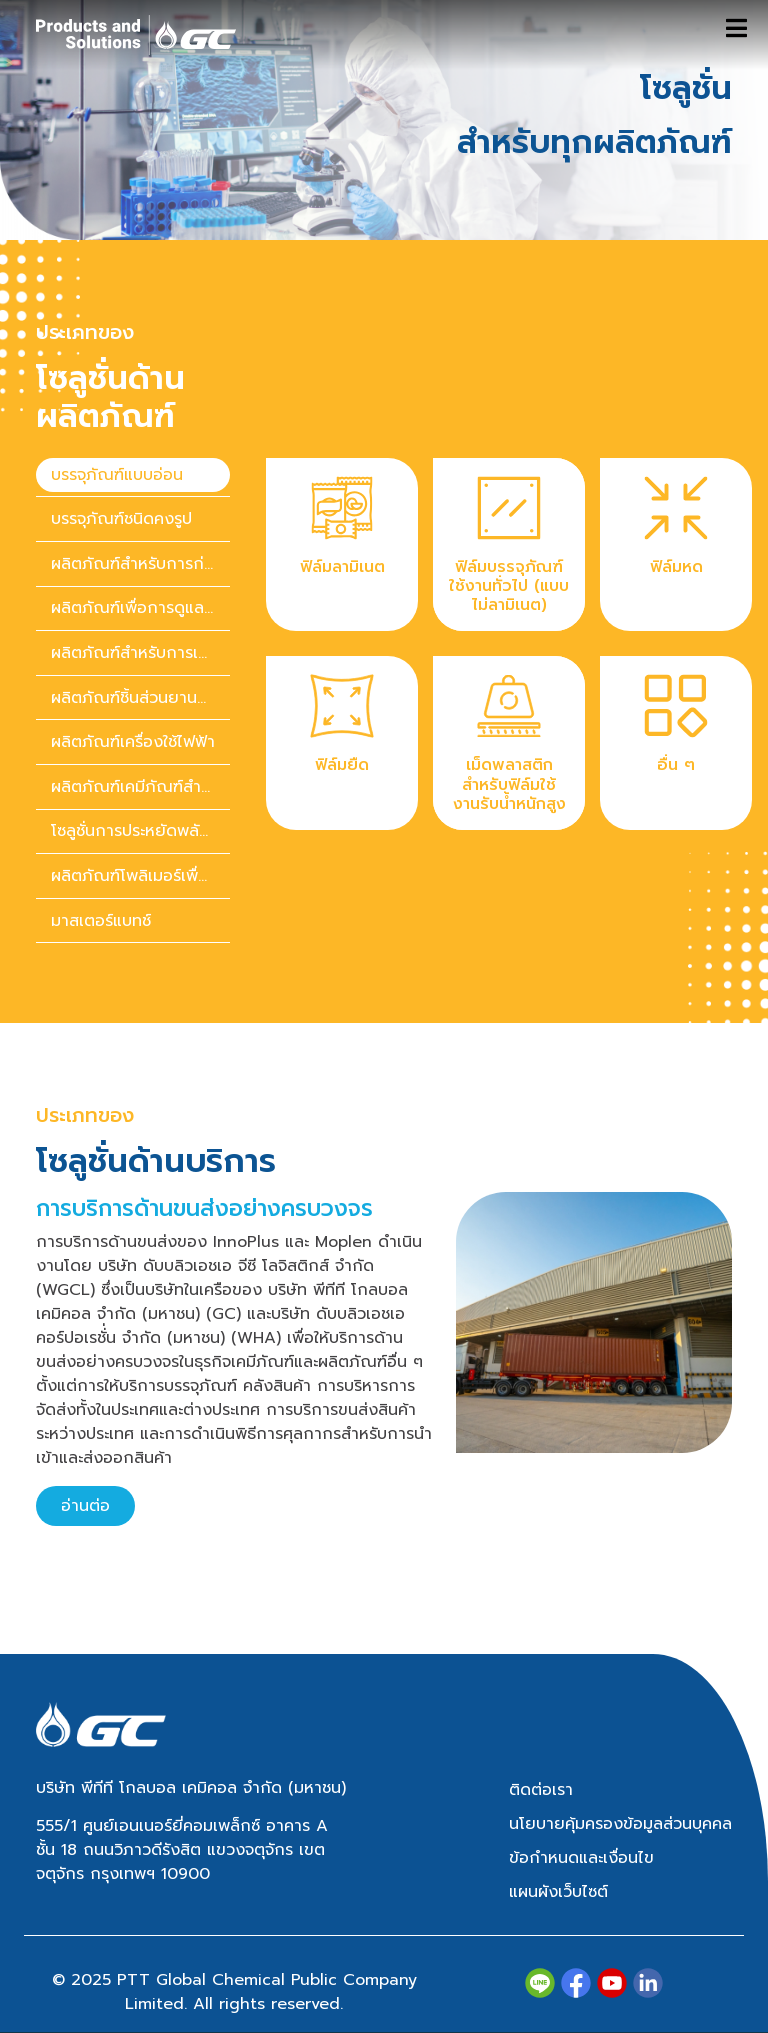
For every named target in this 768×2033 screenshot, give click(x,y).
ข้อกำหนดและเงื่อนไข (581, 1858)
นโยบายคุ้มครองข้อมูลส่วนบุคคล (620, 1824)
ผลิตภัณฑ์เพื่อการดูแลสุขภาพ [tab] (140, 608)
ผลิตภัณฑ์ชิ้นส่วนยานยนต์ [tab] (140, 698)
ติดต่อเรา (541, 1790)
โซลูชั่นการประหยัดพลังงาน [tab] (140, 831)
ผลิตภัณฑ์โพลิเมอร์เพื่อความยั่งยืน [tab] (140, 876)
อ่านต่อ (85, 1506)
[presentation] (133, 475)
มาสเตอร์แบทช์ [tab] (101, 921)
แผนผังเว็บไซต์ (558, 1892)
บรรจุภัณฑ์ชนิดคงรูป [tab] (121, 519)
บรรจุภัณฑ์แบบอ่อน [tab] (117, 475)
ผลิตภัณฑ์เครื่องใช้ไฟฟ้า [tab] (133, 742)
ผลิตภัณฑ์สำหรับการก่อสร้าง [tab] (140, 564)
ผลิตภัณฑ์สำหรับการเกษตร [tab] (140, 653)
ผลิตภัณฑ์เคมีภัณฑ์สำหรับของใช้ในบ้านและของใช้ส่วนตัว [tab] (140, 787)
